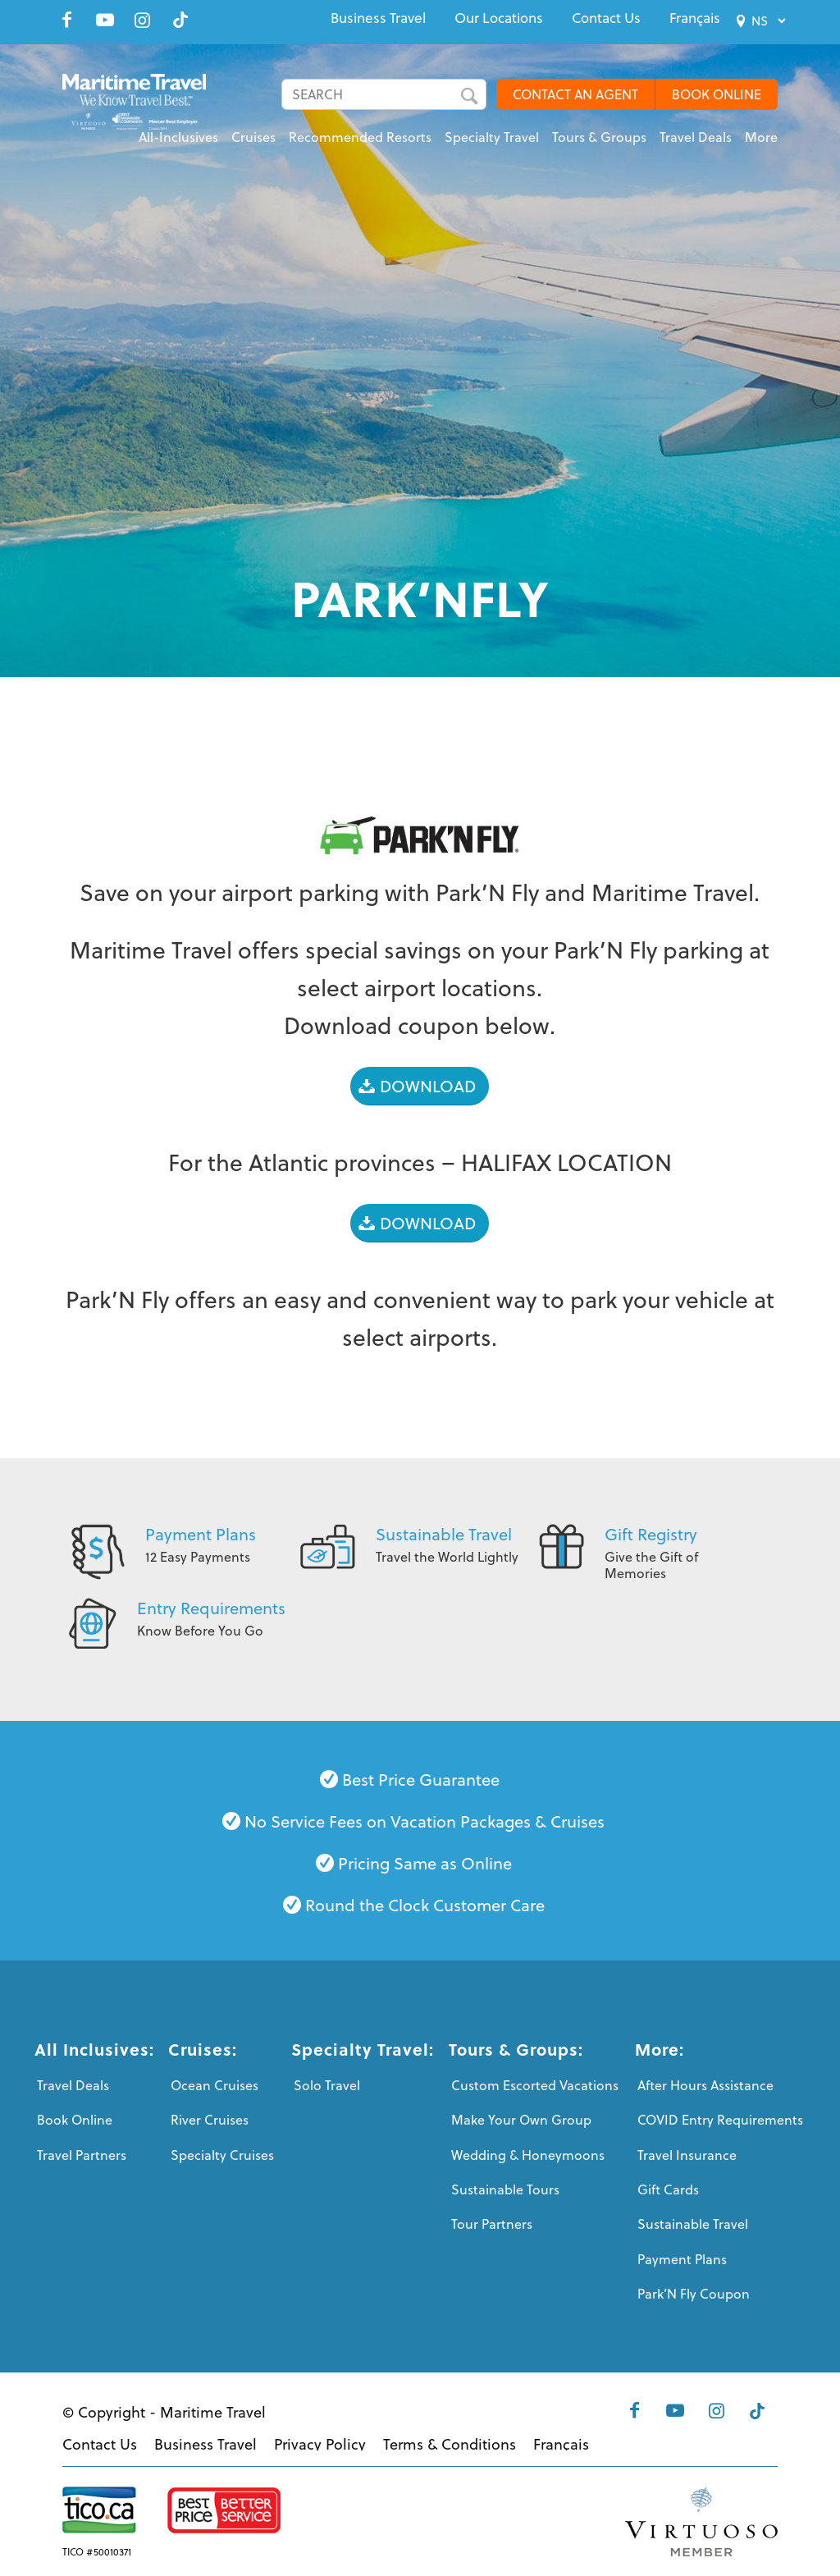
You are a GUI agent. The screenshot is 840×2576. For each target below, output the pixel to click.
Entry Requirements (211, 1608)
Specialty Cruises (222, 2155)
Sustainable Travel (444, 1534)
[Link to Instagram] (142, 19)
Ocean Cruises (214, 2085)
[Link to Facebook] (67, 19)
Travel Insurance (687, 2155)
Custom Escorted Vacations (535, 2085)
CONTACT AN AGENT (575, 94)
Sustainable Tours (505, 2189)
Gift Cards (668, 2189)
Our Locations (498, 18)
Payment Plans (200, 1534)
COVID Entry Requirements (720, 2120)
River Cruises (210, 2120)
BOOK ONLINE (716, 94)
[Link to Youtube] (105, 19)
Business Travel (378, 18)
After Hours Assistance (705, 2085)
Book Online (74, 2120)
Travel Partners (81, 2155)
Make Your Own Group (521, 2120)
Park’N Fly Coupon (693, 2294)
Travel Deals (73, 2085)
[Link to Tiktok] (180, 19)
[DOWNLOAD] (419, 1086)
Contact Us (606, 18)
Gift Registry (651, 1534)
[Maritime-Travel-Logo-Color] (134, 111)
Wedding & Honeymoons (528, 2155)
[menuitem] (378, 18)
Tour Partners (491, 2224)
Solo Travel (327, 2085)
